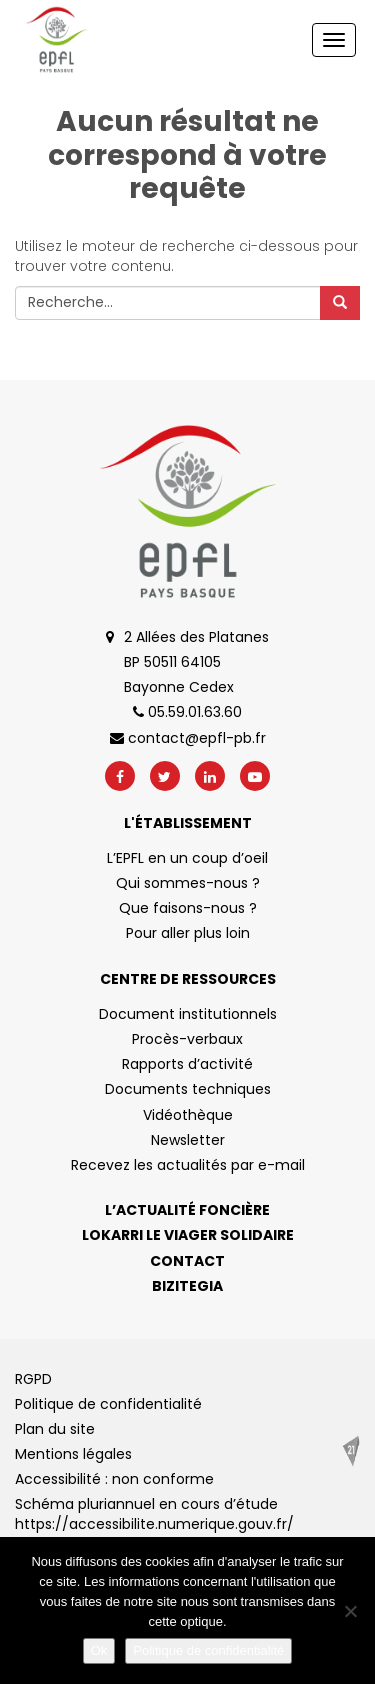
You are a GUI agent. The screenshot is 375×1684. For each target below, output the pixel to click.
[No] (350, 1611)
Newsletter (188, 1140)
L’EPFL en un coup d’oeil (187, 858)
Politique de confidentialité (108, 1404)
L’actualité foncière (187, 1210)
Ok (99, 1650)
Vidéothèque (188, 1115)
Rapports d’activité (187, 1064)
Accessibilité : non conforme (114, 1479)
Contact (187, 1261)
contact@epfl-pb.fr (188, 738)
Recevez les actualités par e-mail (188, 1165)
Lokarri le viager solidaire (188, 1235)
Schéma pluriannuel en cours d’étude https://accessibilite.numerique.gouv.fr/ (154, 1514)
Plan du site (55, 1429)
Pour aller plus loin (188, 933)
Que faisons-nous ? (188, 908)
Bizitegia (187, 1286)
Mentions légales (73, 1454)
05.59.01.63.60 (187, 712)
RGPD (33, 1379)
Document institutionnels (188, 1014)
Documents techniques (188, 1089)
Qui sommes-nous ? (188, 883)
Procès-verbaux (187, 1039)
